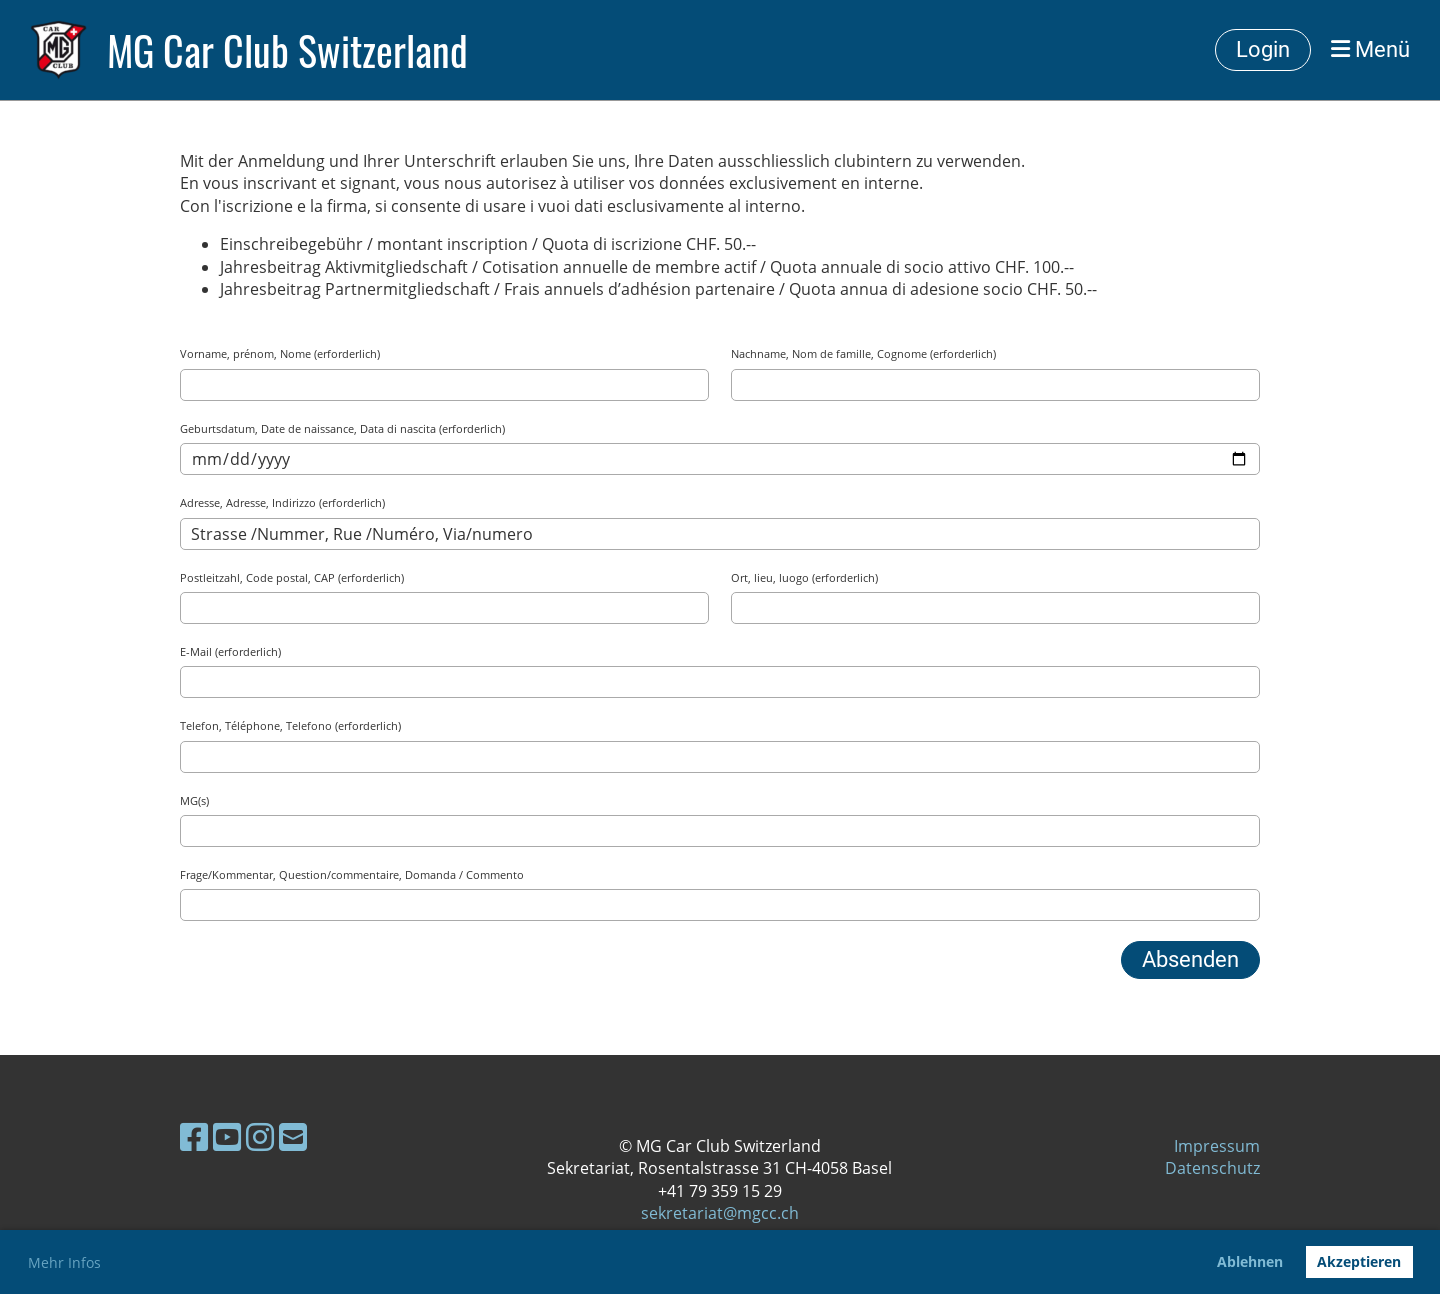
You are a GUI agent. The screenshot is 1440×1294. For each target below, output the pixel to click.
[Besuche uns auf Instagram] (260, 1136)
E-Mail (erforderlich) (230, 651)
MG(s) (194, 800)
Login (1263, 49)
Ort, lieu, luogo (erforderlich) (804, 577)
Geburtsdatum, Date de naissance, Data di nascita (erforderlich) (342, 428)
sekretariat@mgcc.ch (720, 1213)
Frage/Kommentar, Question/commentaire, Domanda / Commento (352, 874)
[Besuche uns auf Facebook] (194, 1136)
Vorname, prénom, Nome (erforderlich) (280, 353)
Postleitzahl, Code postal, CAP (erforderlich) (292, 577)
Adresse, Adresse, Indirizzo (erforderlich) (282, 502)
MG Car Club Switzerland (287, 50)
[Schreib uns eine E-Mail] (293, 1136)
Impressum (1217, 1146)
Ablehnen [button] (1250, 1261)
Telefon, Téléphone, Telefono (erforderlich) (290, 725)
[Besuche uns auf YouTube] (227, 1136)
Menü (1370, 49)
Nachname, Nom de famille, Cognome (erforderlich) (863, 353)
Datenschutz (1212, 1168)
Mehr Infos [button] (64, 1262)
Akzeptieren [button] (1359, 1261)
